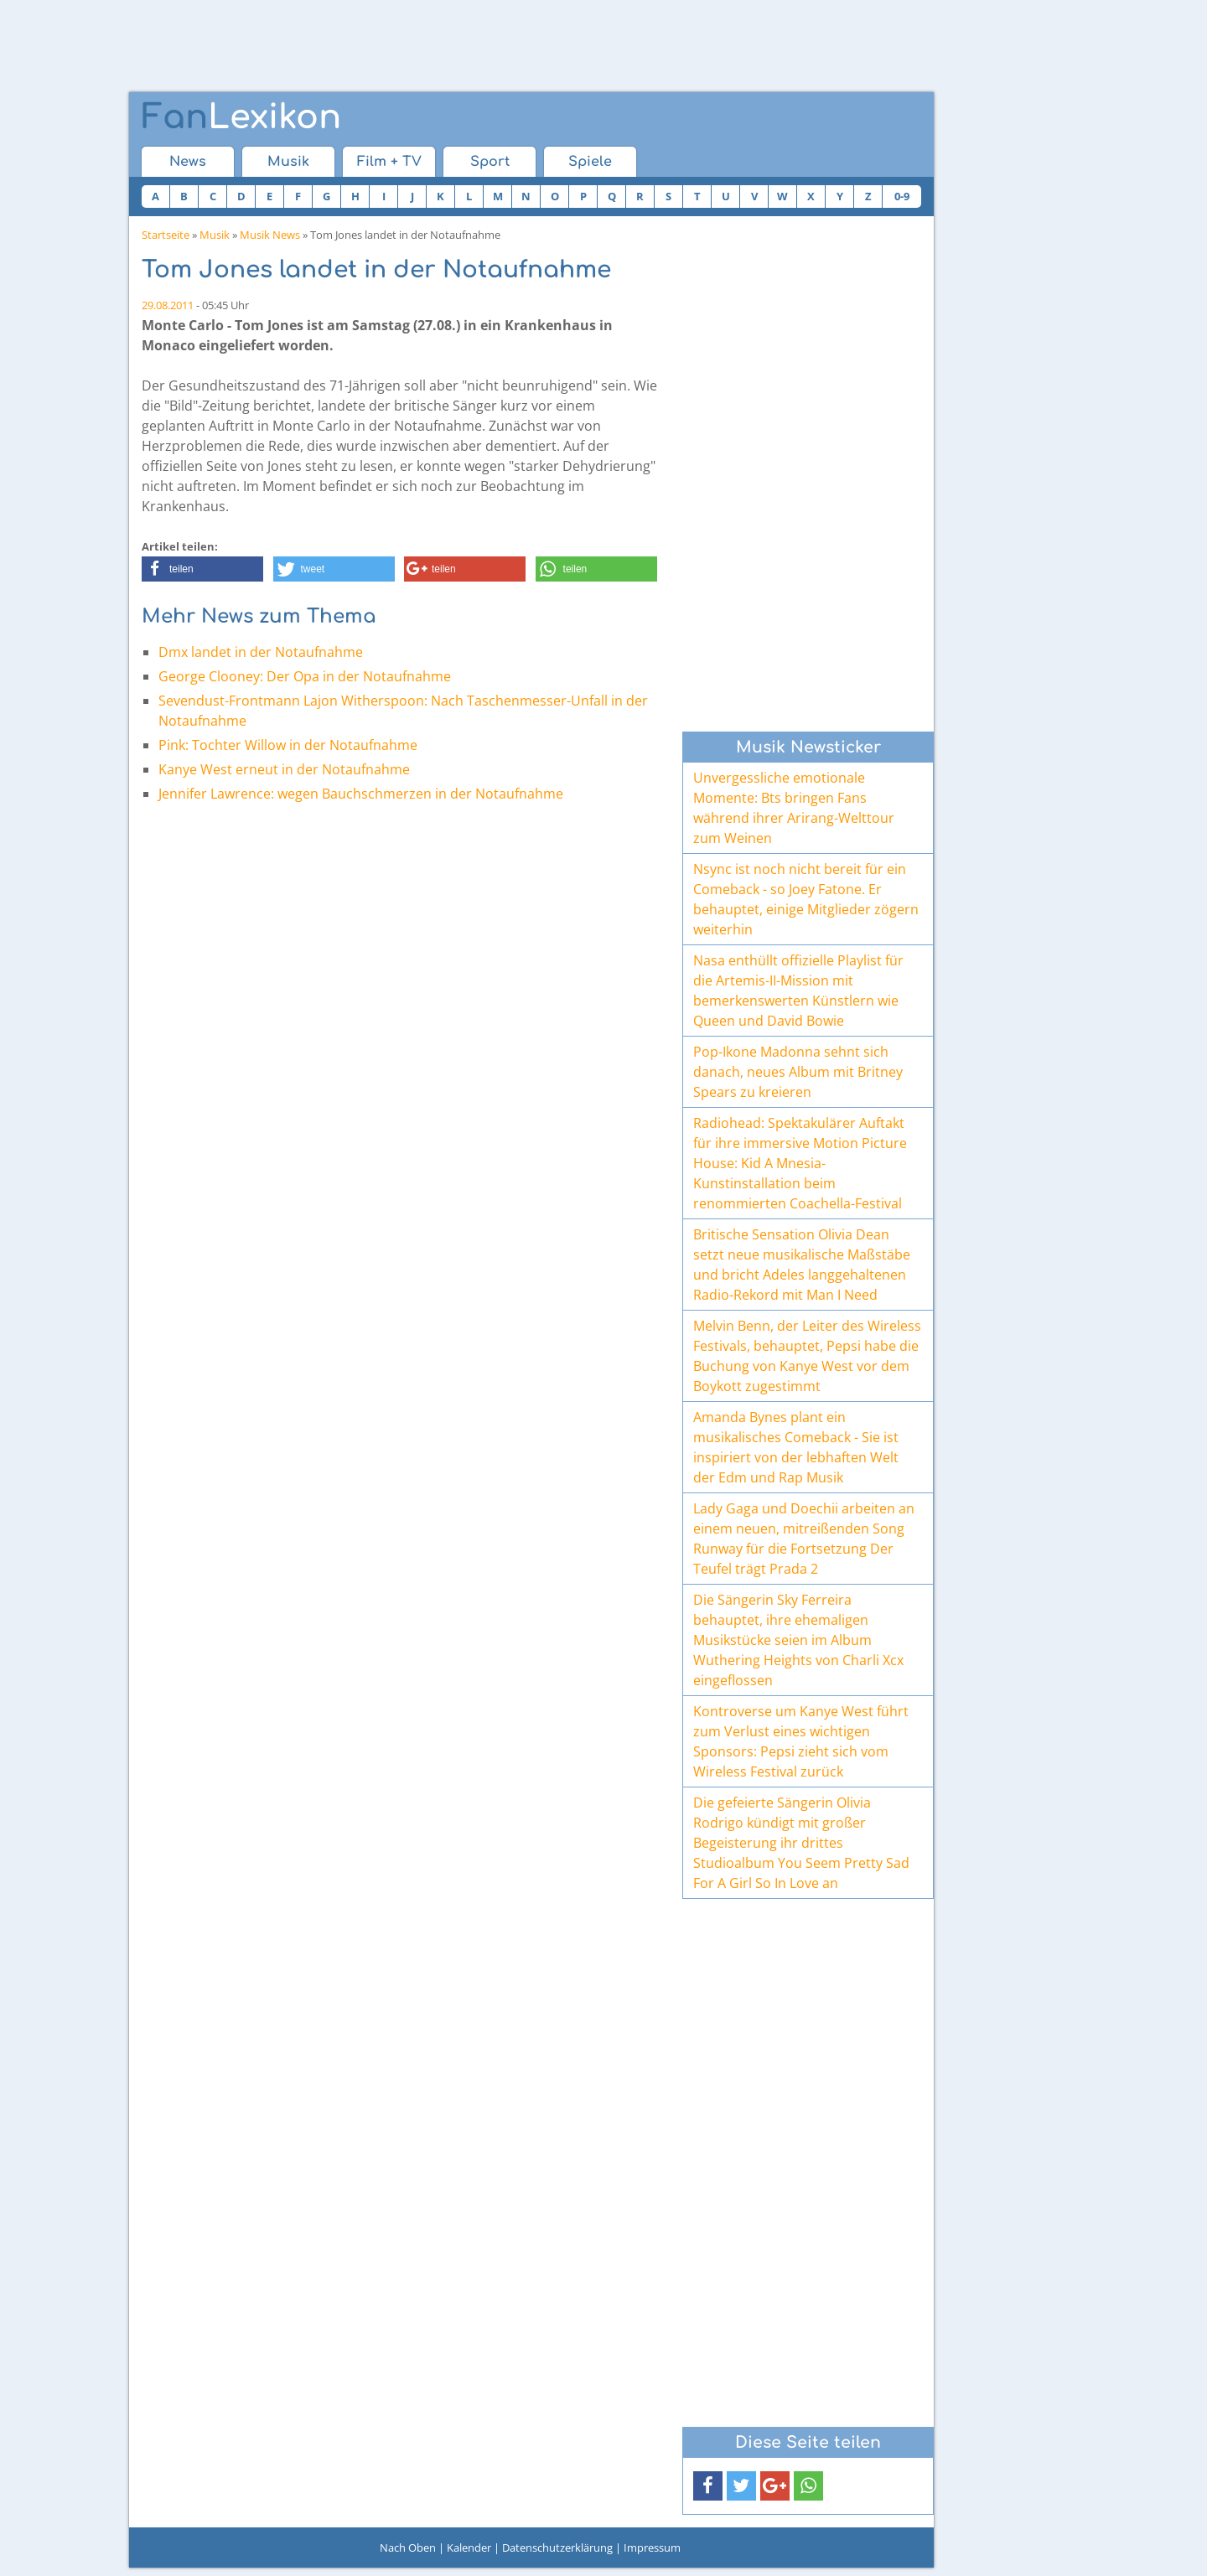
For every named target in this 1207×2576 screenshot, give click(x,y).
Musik (288, 161)
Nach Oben (408, 2547)
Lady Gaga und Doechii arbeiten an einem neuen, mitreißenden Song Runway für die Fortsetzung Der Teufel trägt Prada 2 (803, 1538)
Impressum (652, 2547)
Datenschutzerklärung (557, 2547)
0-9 (901, 196)
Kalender (469, 2547)
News (187, 161)
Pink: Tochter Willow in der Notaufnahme (287, 745)
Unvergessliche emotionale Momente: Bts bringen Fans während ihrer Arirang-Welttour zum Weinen (793, 807)
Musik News (270, 234)
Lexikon (241, 117)
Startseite (165, 234)
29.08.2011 (168, 305)
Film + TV (389, 161)
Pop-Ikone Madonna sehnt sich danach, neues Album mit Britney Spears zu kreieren (798, 1071)
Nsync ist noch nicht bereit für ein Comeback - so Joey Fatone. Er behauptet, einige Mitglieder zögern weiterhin (806, 899)
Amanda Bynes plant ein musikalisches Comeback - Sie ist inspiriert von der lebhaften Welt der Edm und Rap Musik (796, 1447)
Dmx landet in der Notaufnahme (260, 652)
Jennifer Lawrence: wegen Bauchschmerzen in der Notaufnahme (360, 793)
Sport (490, 161)
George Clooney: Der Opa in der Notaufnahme (304, 676)
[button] (202, 569)
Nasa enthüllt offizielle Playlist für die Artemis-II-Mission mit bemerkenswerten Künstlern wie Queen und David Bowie (798, 990)
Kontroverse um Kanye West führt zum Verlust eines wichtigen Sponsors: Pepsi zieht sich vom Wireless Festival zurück (801, 1741)
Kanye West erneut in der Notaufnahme (284, 769)
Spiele (590, 161)
